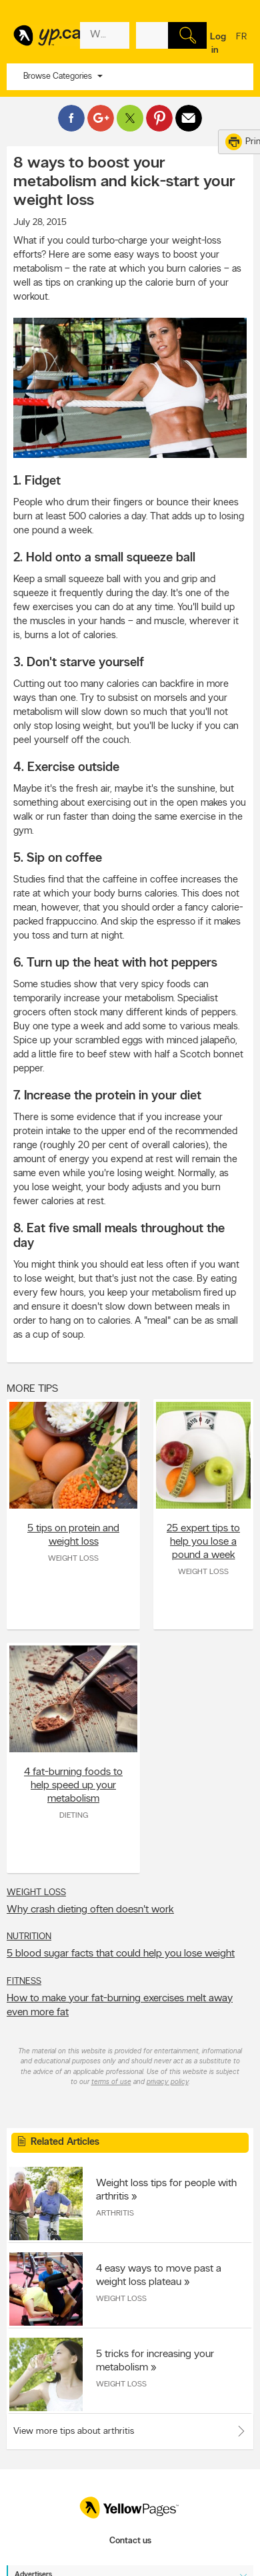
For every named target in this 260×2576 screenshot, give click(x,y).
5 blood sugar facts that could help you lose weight (121, 1954)
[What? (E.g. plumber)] (104, 35)
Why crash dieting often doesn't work (90, 1909)
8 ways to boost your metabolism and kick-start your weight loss (124, 182)
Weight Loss (73, 1559)
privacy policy (168, 2082)
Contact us (130, 2541)
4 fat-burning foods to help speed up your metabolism (73, 1785)
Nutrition (29, 1937)
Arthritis (115, 2214)
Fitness (24, 1982)
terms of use (111, 2082)
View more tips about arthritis (73, 2431)
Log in (218, 43)
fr (241, 45)
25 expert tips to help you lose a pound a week (203, 1542)
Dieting (73, 1816)
